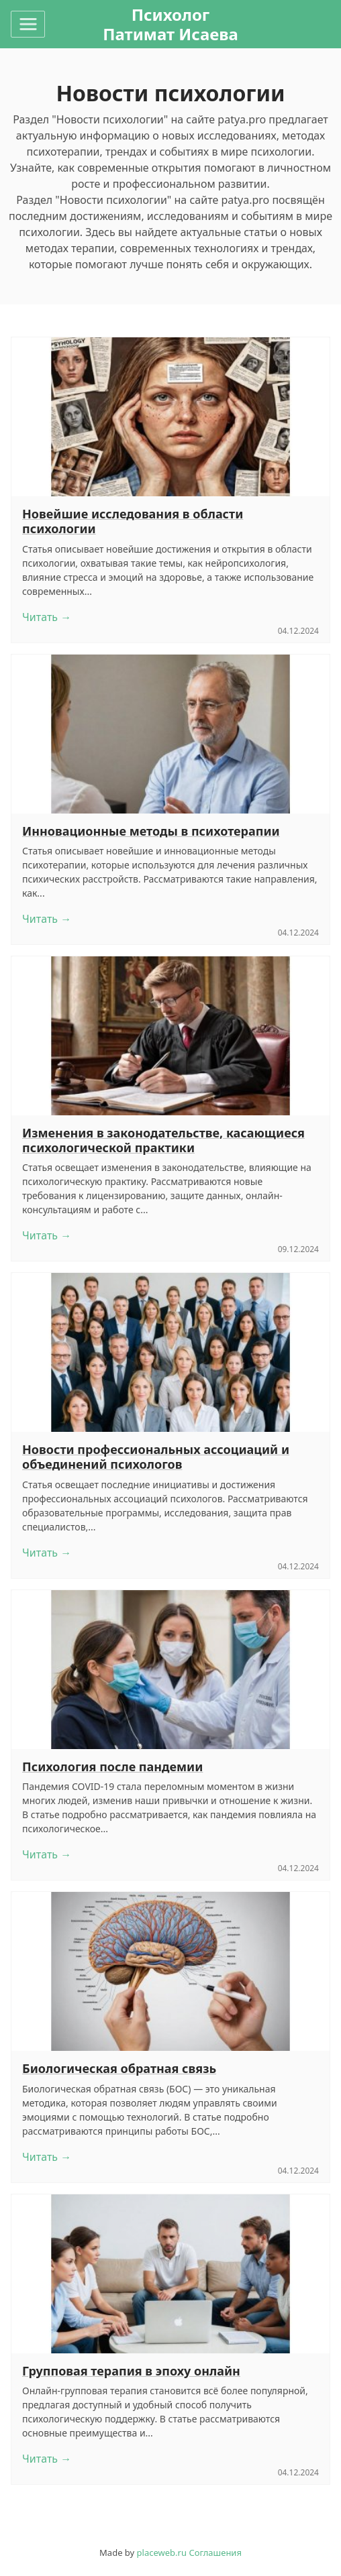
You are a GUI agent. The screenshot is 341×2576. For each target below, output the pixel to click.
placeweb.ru (162, 2552)
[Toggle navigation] (28, 24)
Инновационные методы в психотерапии (151, 831)
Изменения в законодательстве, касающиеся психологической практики (163, 1140)
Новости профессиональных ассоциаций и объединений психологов (155, 1456)
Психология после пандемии (112, 1766)
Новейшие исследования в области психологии (132, 521)
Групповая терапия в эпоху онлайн (131, 2371)
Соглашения (215, 2552)
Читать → (46, 617)
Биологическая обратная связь (119, 2068)
